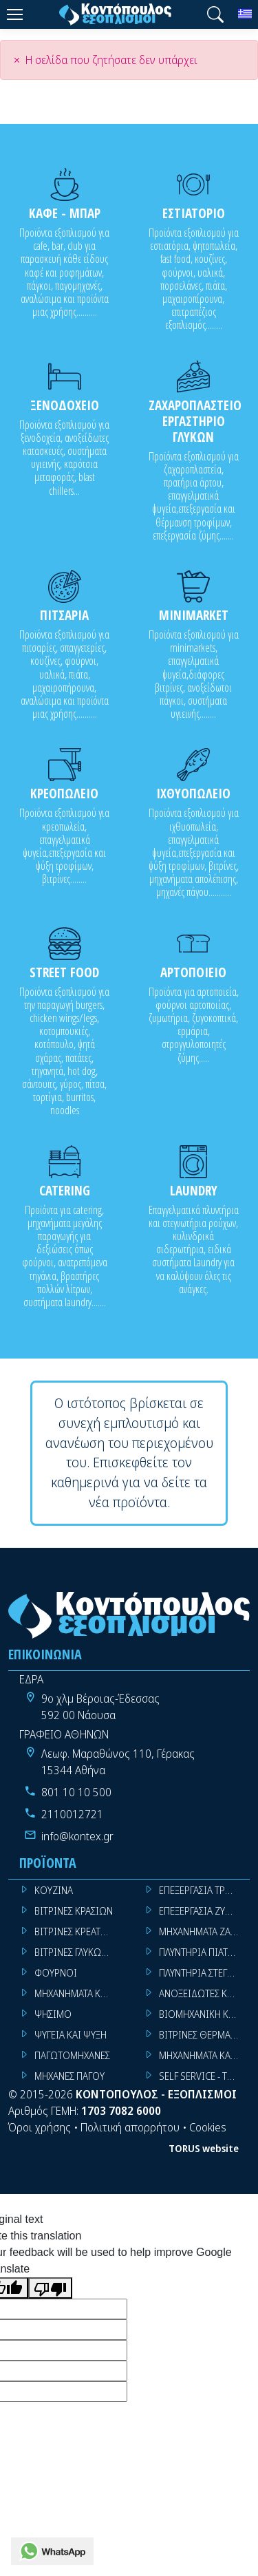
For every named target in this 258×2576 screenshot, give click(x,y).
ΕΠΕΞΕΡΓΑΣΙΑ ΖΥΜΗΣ (201, 1910)
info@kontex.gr (77, 1836)
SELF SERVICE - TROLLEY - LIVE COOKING (204, 2076)
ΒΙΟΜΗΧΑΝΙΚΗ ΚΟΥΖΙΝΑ (204, 2014)
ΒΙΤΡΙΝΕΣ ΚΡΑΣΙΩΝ (73, 1910)
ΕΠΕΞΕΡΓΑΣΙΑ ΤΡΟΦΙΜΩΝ (204, 1890)
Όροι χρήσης (39, 2127)
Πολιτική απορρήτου (130, 2127)
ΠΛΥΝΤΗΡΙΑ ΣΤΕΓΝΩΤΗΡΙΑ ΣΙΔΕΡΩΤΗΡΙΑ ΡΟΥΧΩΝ (204, 1972)
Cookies (207, 2127)
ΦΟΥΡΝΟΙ (55, 1972)
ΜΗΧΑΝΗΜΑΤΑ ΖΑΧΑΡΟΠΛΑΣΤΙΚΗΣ (204, 1931)
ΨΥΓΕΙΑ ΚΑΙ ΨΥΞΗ (70, 2034)
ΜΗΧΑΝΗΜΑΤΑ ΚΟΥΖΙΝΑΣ (80, 1993)
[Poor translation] (50, 2288)
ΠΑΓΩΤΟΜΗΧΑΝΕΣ (72, 2055)
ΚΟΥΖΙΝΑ (53, 1890)
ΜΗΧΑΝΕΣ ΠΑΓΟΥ (69, 2076)
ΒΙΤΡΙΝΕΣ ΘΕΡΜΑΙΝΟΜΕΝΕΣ (204, 2034)
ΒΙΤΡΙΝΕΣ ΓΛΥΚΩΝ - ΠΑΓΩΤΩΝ (80, 1952)
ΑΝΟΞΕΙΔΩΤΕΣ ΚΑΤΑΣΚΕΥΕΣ (204, 1993)
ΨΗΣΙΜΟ (53, 2014)
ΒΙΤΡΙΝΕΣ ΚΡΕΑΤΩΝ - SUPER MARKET (80, 1931)
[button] (215, 14)
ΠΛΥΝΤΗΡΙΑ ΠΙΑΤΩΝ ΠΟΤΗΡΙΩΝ (204, 1952)
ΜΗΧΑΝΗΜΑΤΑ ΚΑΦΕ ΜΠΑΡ (204, 2055)
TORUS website (204, 2148)
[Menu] (14, 14)
